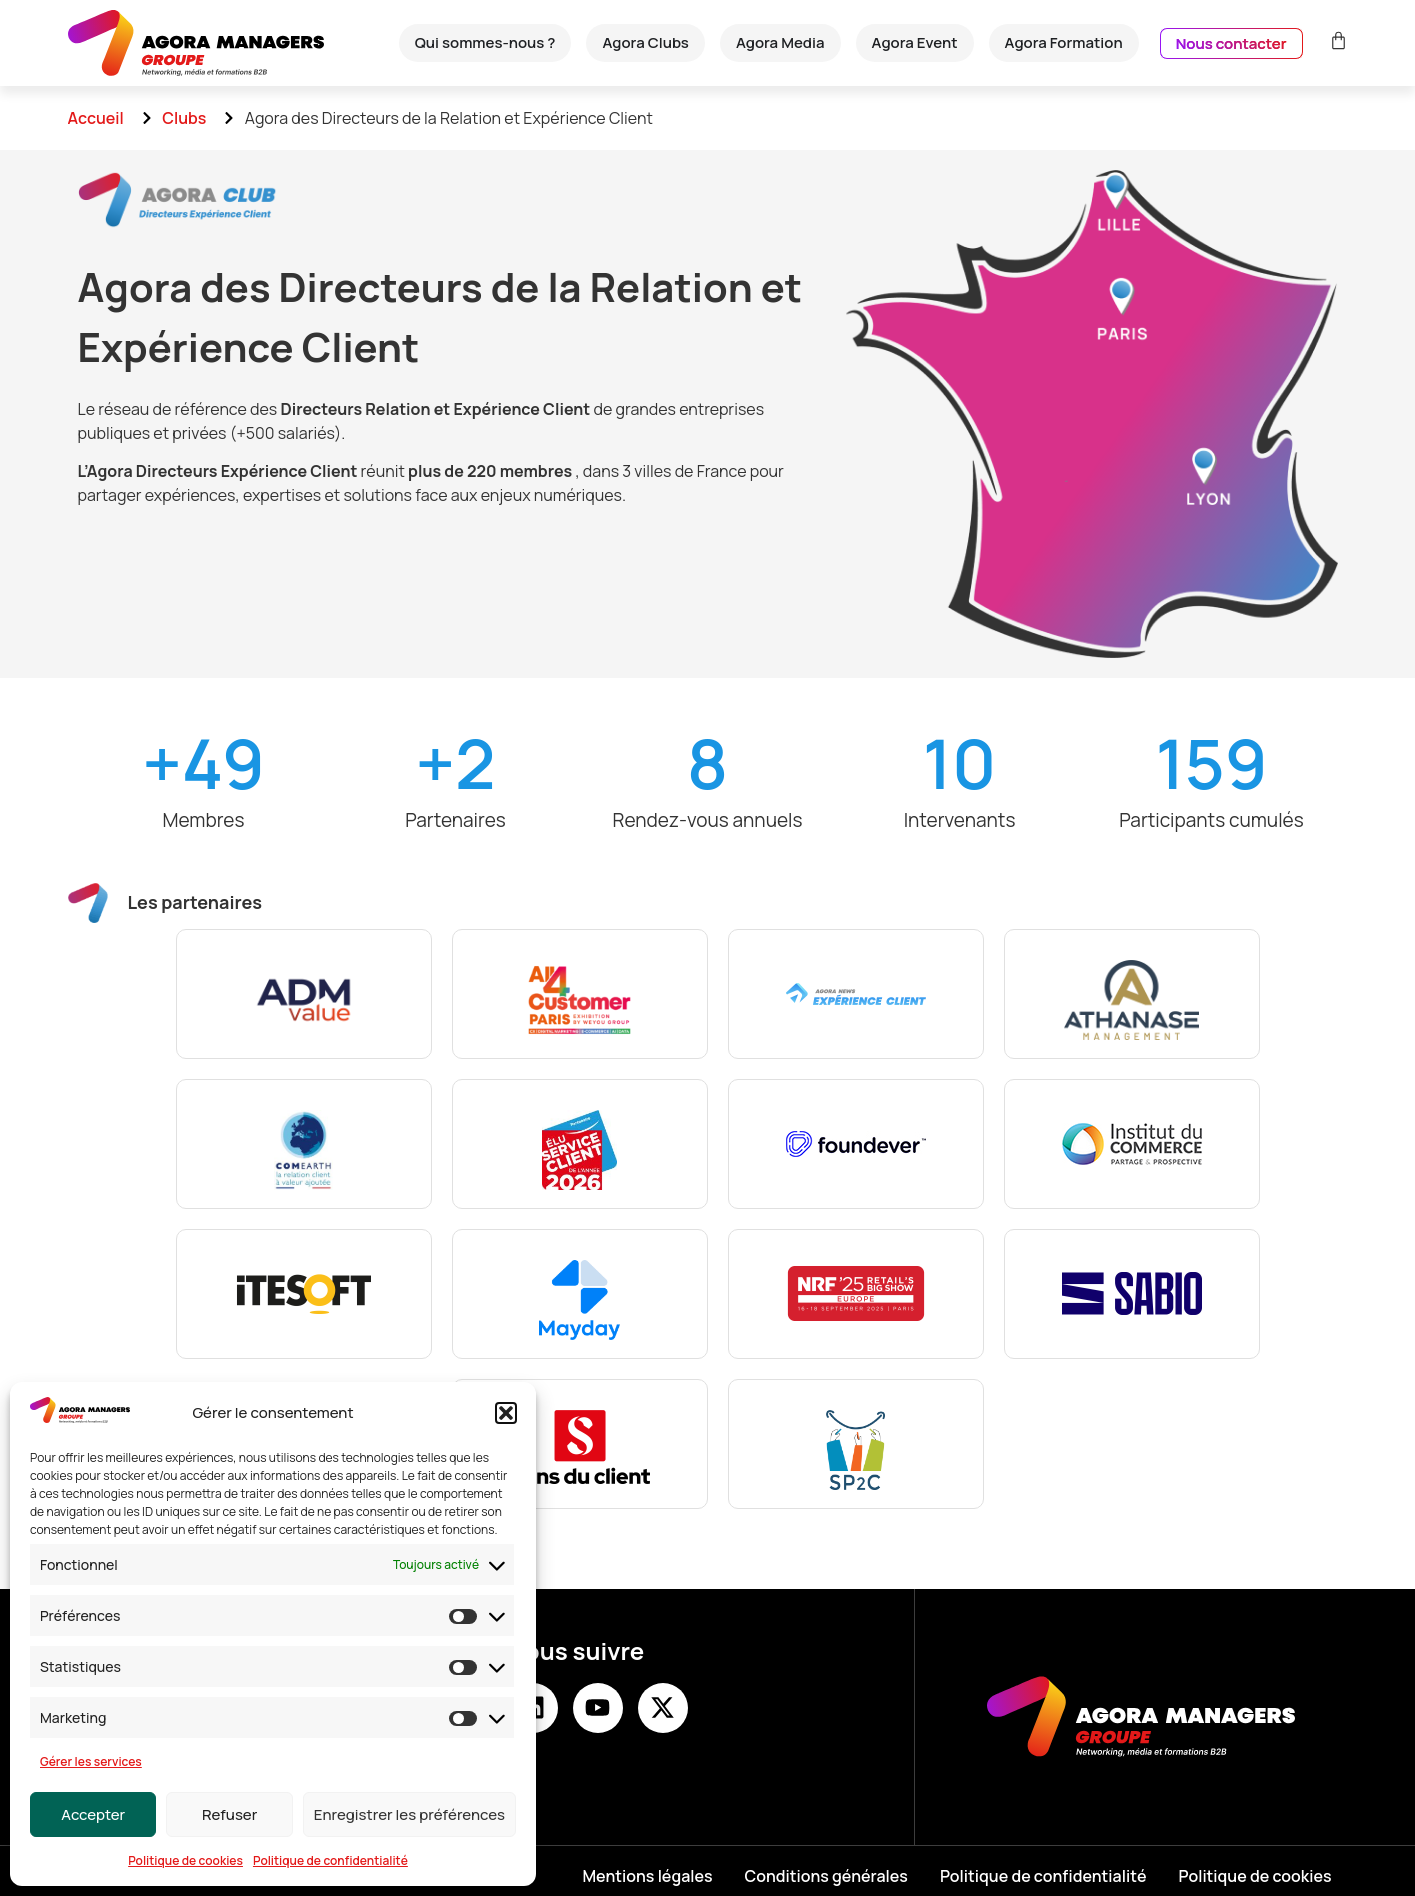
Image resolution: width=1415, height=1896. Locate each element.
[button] (506, 1413)
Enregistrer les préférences (409, 1814)
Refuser (229, 1814)
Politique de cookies (185, 1860)
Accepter (93, 1814)
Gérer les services (91, 1761)
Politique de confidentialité (330, 1860)
